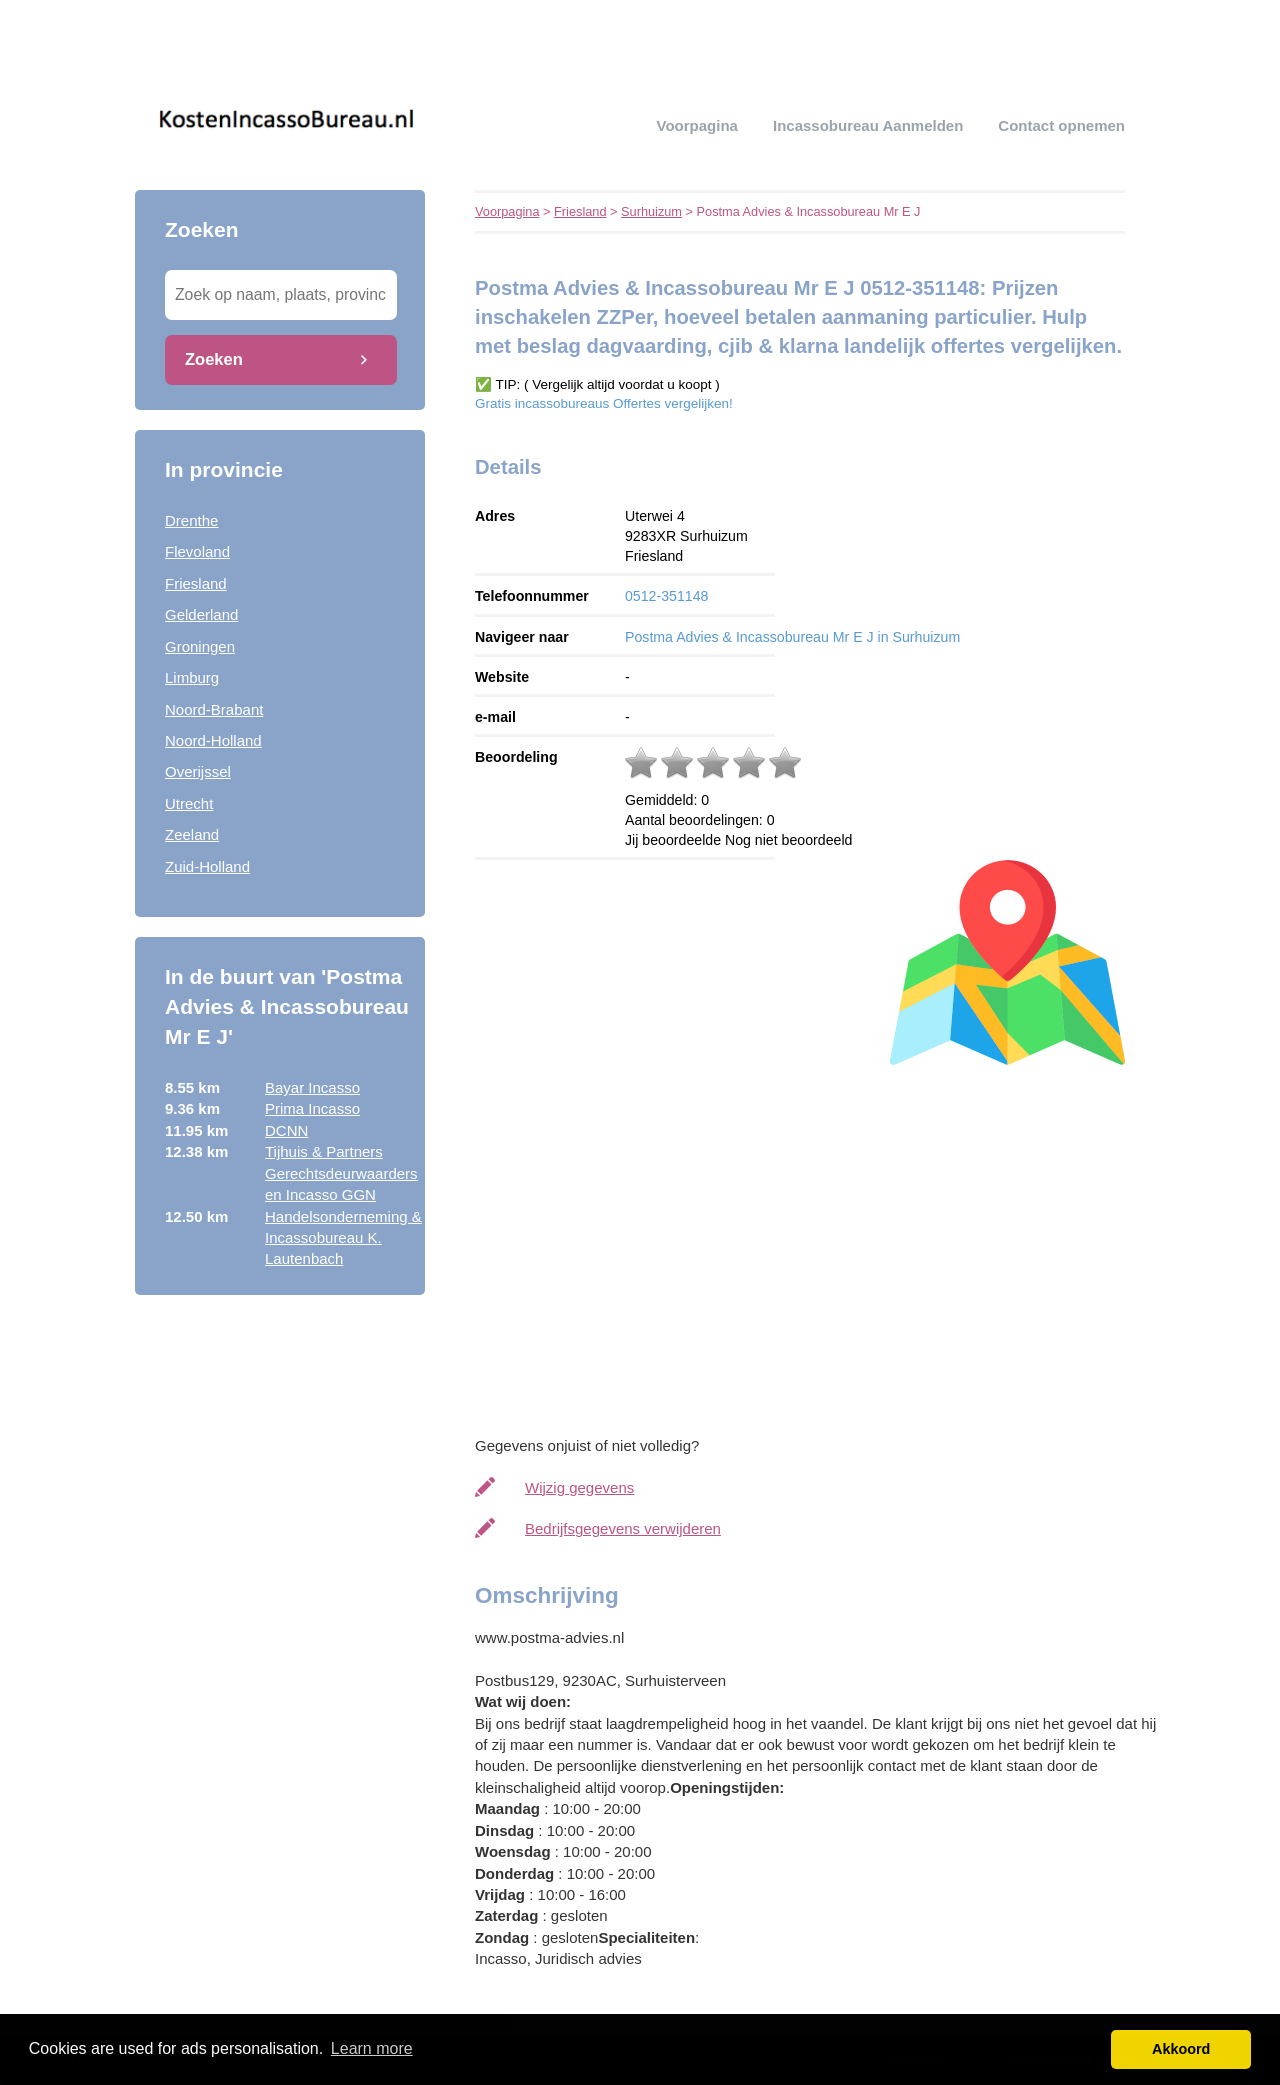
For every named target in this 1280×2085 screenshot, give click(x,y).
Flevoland (197, 551)
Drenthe (191, 520)
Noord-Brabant (214, 709)
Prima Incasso (312, 1108)
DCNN (286, 1130)
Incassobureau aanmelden (868, 125)
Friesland (196, 583)
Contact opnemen (1061, 125)
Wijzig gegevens (579, 1487)
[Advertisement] (820, 1245)
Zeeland (192, 834)
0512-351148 (666, 596)
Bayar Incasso (312, 1087)
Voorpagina (697, 125)
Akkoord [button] (1181, 2049)
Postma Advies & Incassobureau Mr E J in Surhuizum (792, 637)
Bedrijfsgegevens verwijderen (623, 1528)
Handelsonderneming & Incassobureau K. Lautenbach (343, 1238)
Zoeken (214, 359)
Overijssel (198, 771)
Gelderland (201, 614)
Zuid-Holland (207, 866)
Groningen (200, 646)
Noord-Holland (213, 740)
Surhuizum (651, 211)
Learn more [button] (372, 2048)
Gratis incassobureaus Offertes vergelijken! (604, 403)
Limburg (192, 677)
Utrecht (189, 803)
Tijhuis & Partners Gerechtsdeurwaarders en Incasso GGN (341, 1173)
